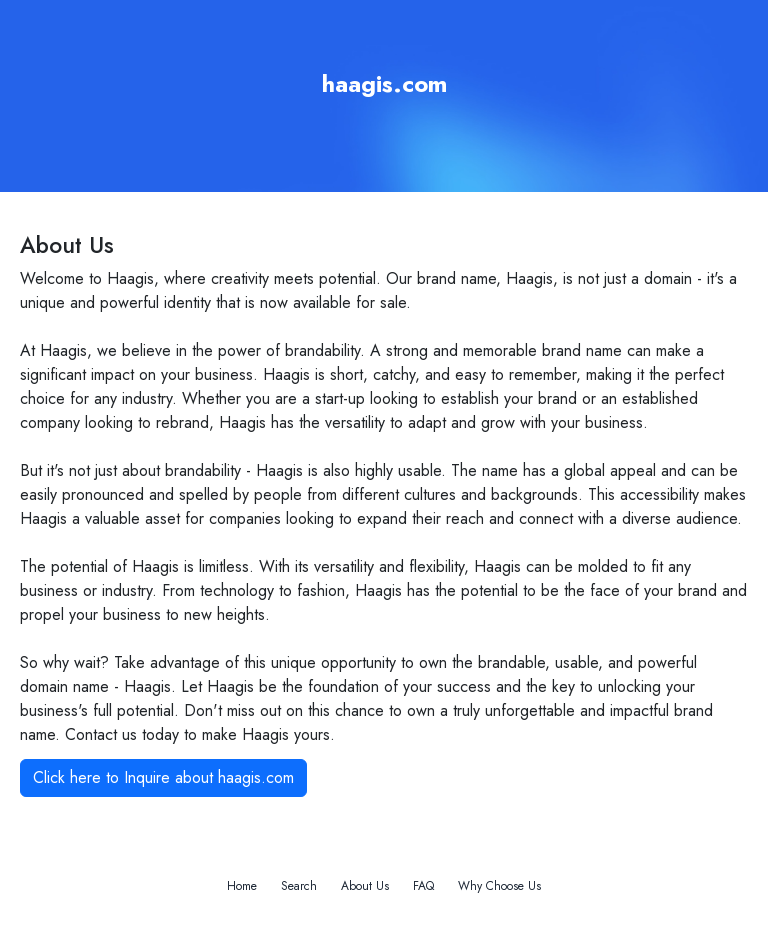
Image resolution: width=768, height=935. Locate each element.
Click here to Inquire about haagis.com (163, 777)
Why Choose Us (499, 886)
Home (242, 886)
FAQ (423, 886)
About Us (365, 886)
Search (299, 886)
